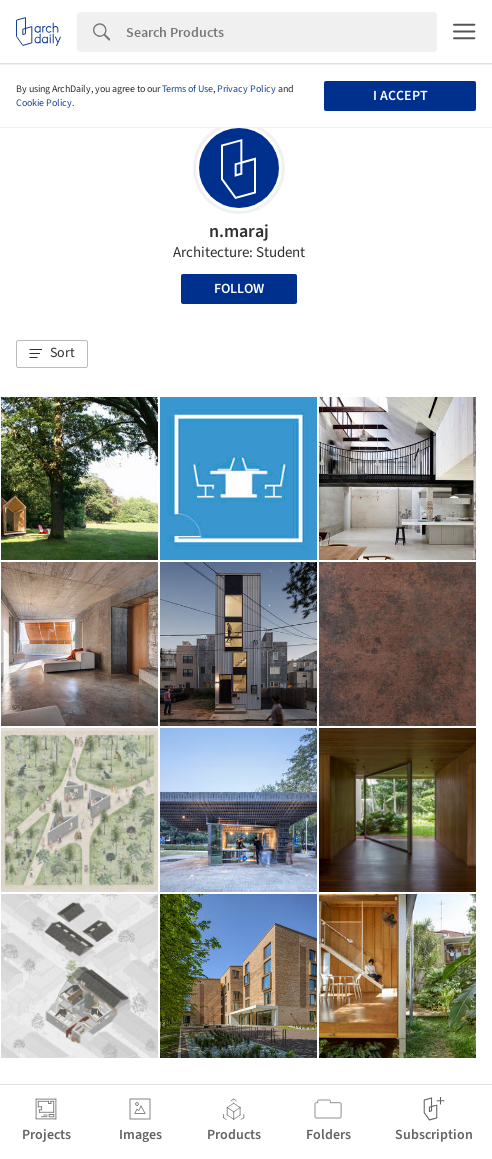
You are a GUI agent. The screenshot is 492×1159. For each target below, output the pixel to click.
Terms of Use (187, 89)
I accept (400, 96)
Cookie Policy (44, 103)
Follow (239, 289)
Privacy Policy (246, 89)
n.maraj (239, 231)
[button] (52, 354)
